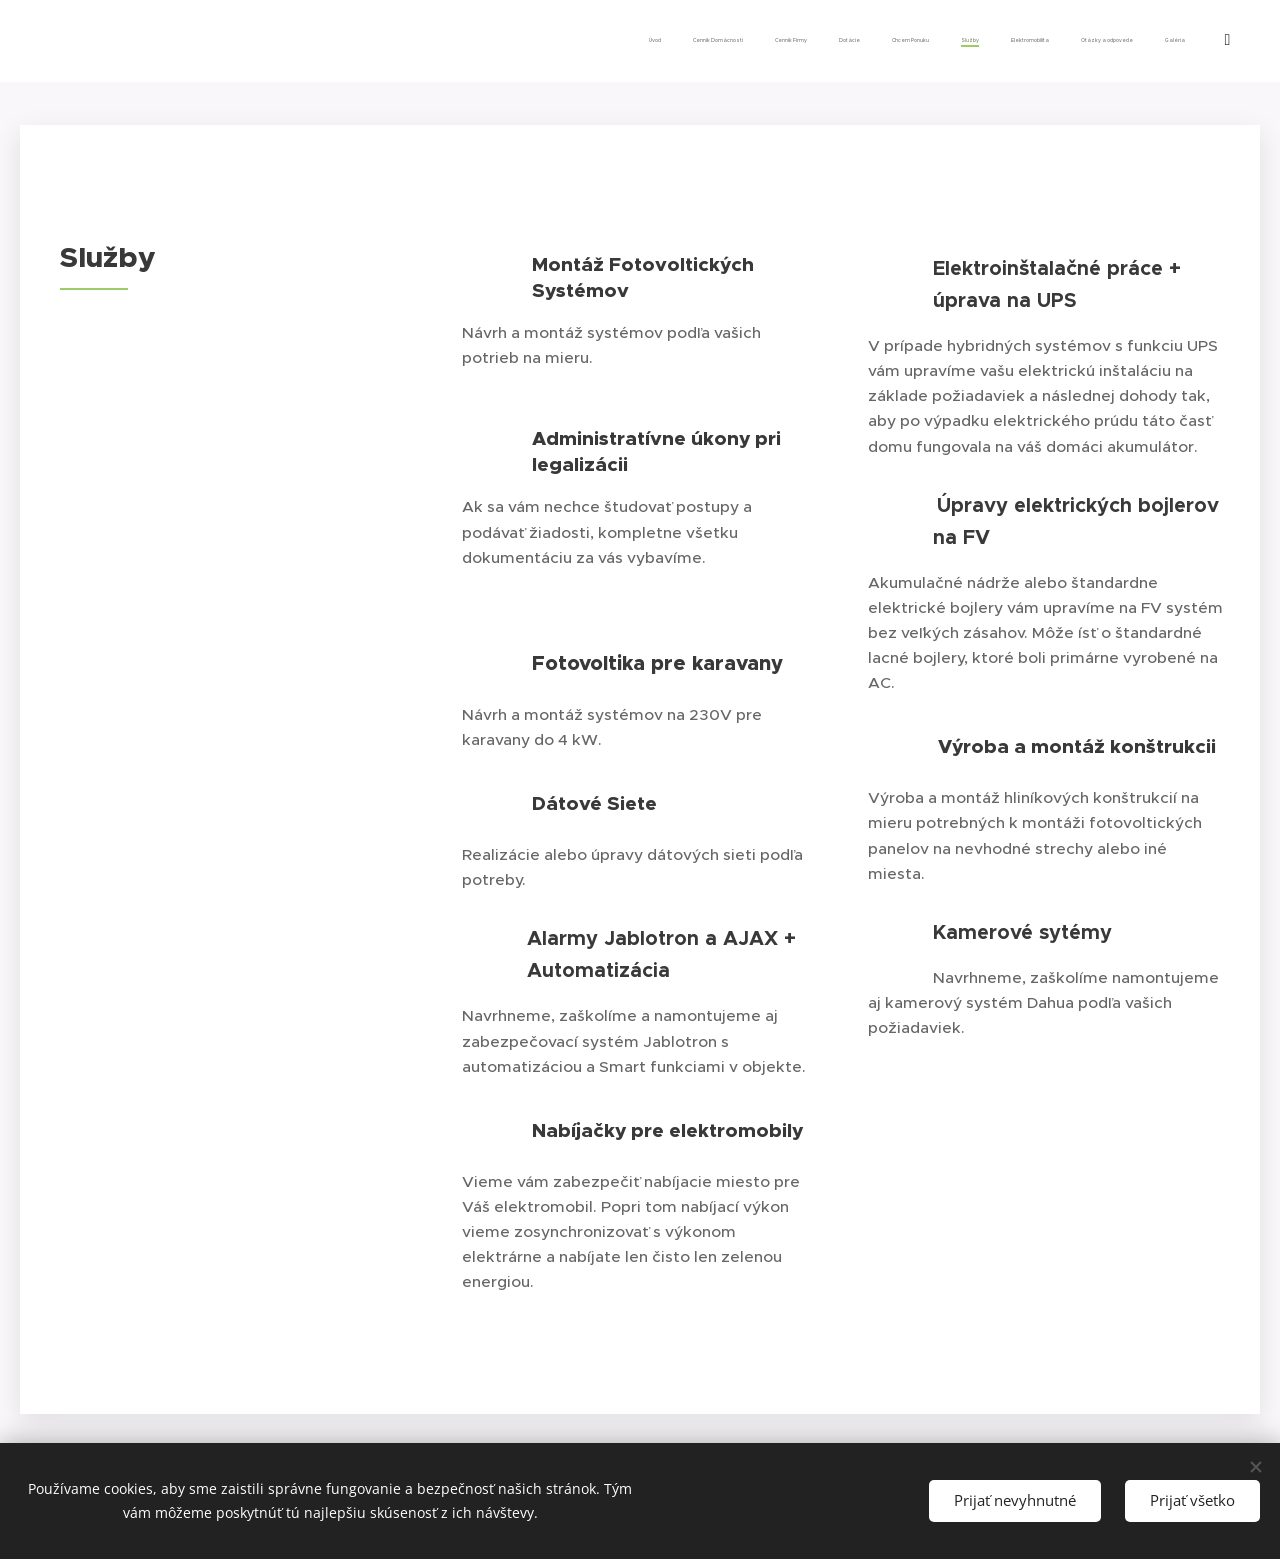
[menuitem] (925, 41)
